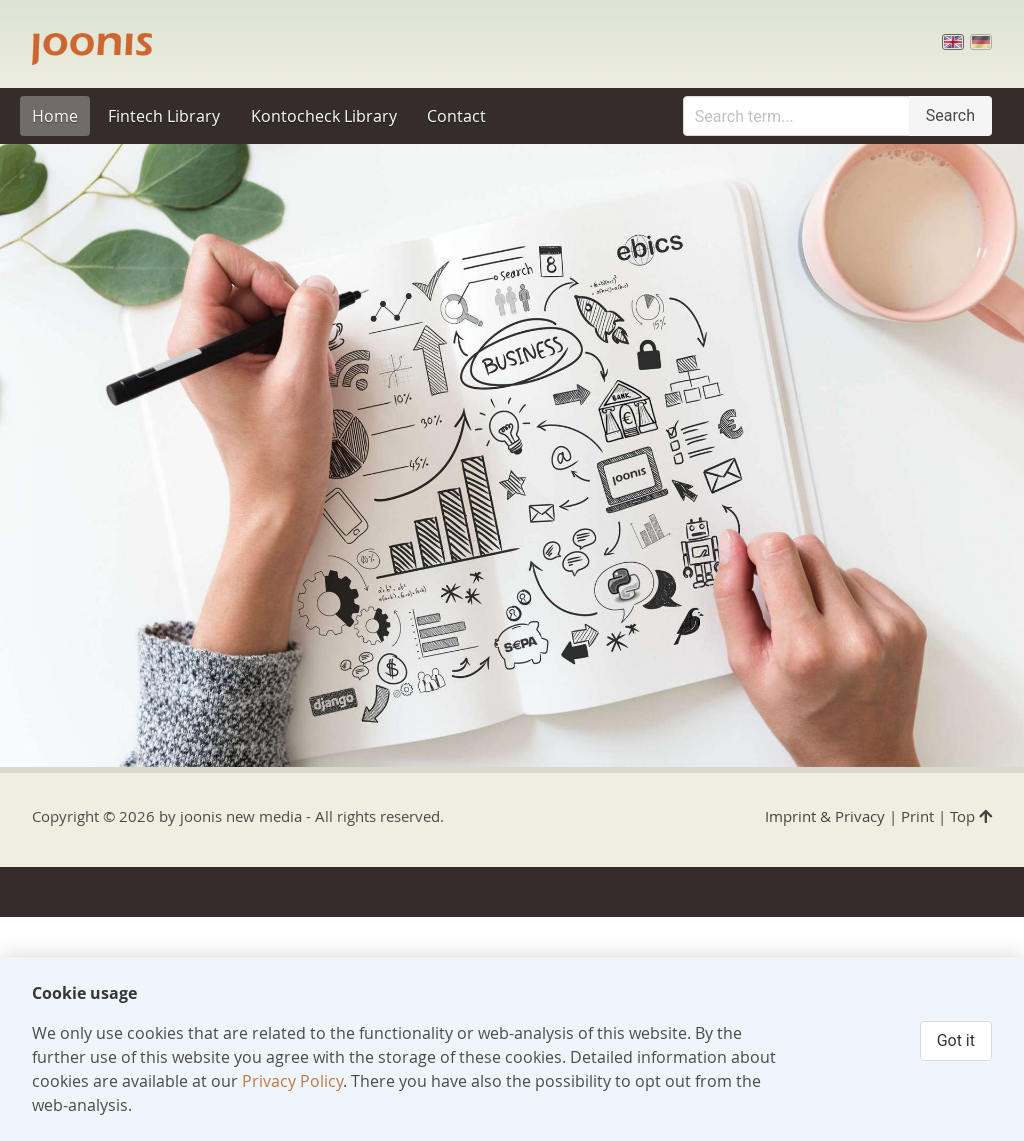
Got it (956, 1040)
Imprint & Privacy (825, 816)
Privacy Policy (292, 1081)
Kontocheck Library (324, 116)
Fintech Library (164, 116)
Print (917, 816)
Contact (456, 116)
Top (971, 816)
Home (55, 116)
